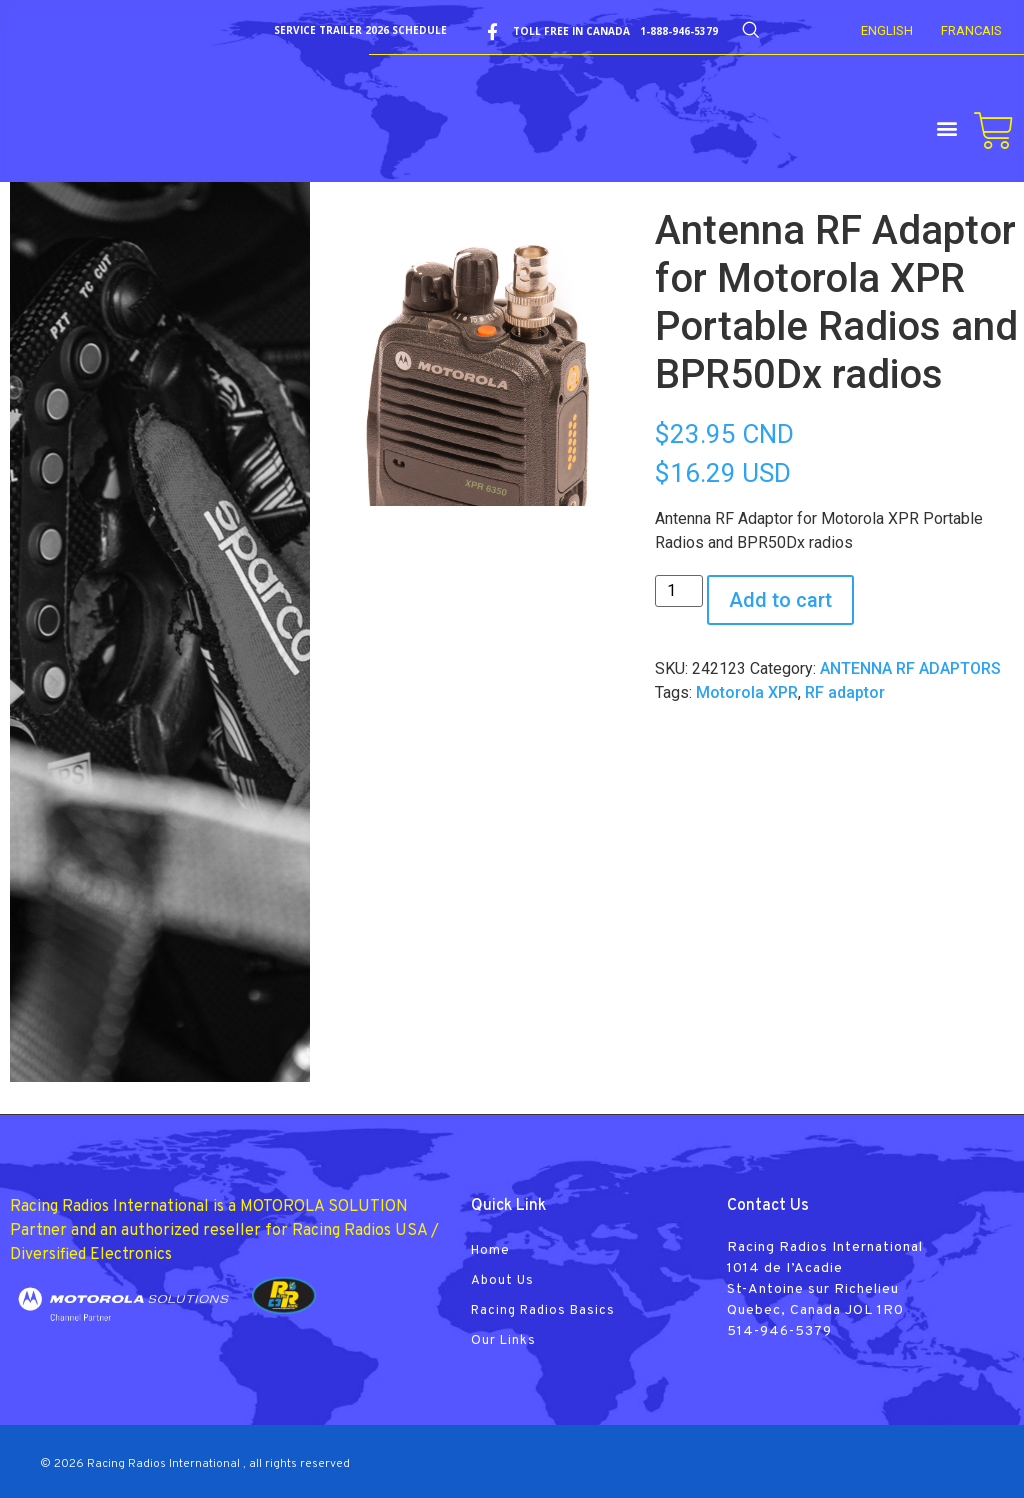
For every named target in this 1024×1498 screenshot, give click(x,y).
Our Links (503, 1341)
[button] (947, 127)
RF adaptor (845, 692)
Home (490, 1251)
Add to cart (780, 600)
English (887, 30)
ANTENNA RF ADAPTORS (910, 668)
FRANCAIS (971, 30)
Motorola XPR (747, 692)
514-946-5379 (779, 1331)
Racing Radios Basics (543, 1311)
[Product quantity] (679, 591)
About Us (502, 1281)
